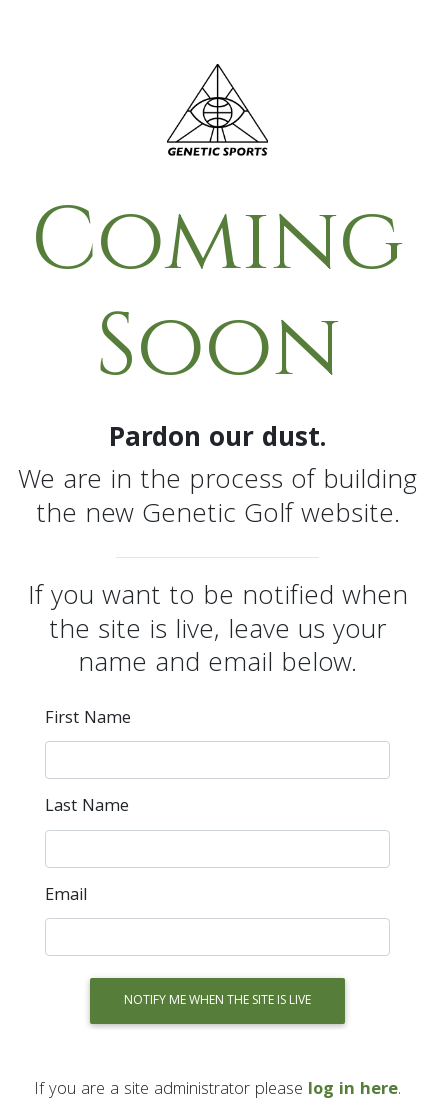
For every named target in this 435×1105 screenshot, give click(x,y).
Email (66, 897)
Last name (87, 808)
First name (88, 720)
